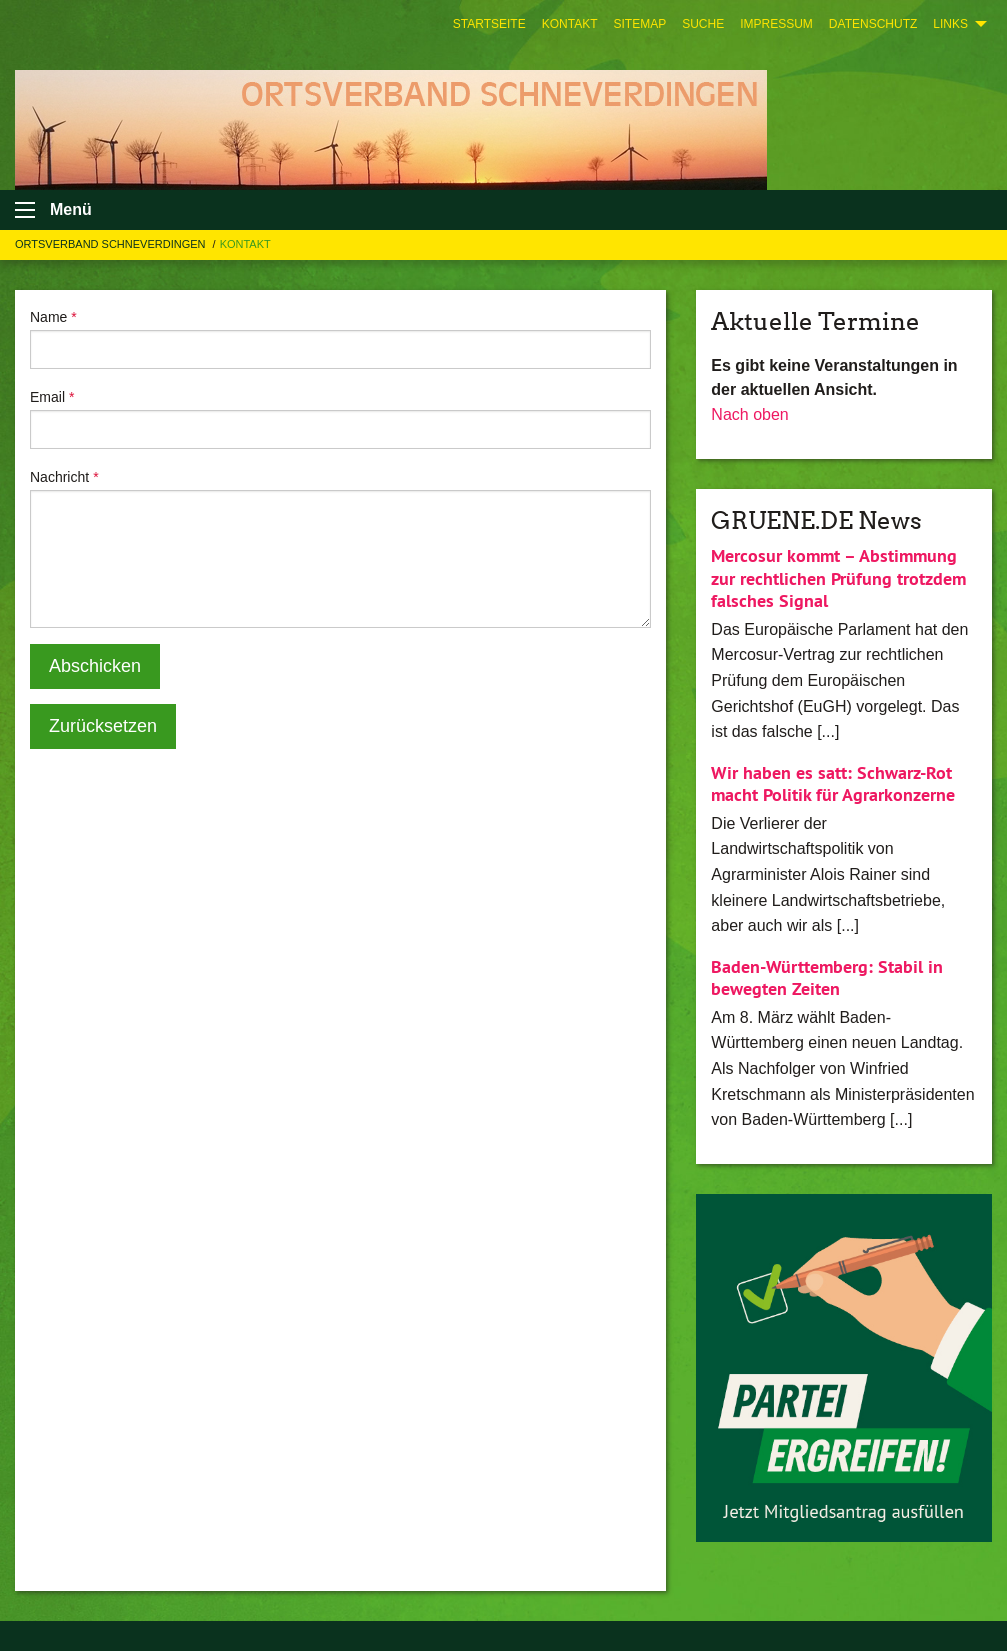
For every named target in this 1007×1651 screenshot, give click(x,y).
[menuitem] (489, 24)
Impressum (776, 24)
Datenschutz (873, 24)
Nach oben (749, 414)
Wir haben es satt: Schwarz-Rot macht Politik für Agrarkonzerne (833, 784)
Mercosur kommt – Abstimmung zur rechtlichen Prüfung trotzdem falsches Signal (838, 578)
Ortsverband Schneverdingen (112, 244)
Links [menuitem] (950, 24)
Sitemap (639, 24)
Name (53, 317)
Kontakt (570, 24)
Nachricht (64, 477)
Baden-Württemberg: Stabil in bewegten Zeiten (827, 978)
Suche (703, 24)
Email (52, 397)
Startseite (489, 24)
